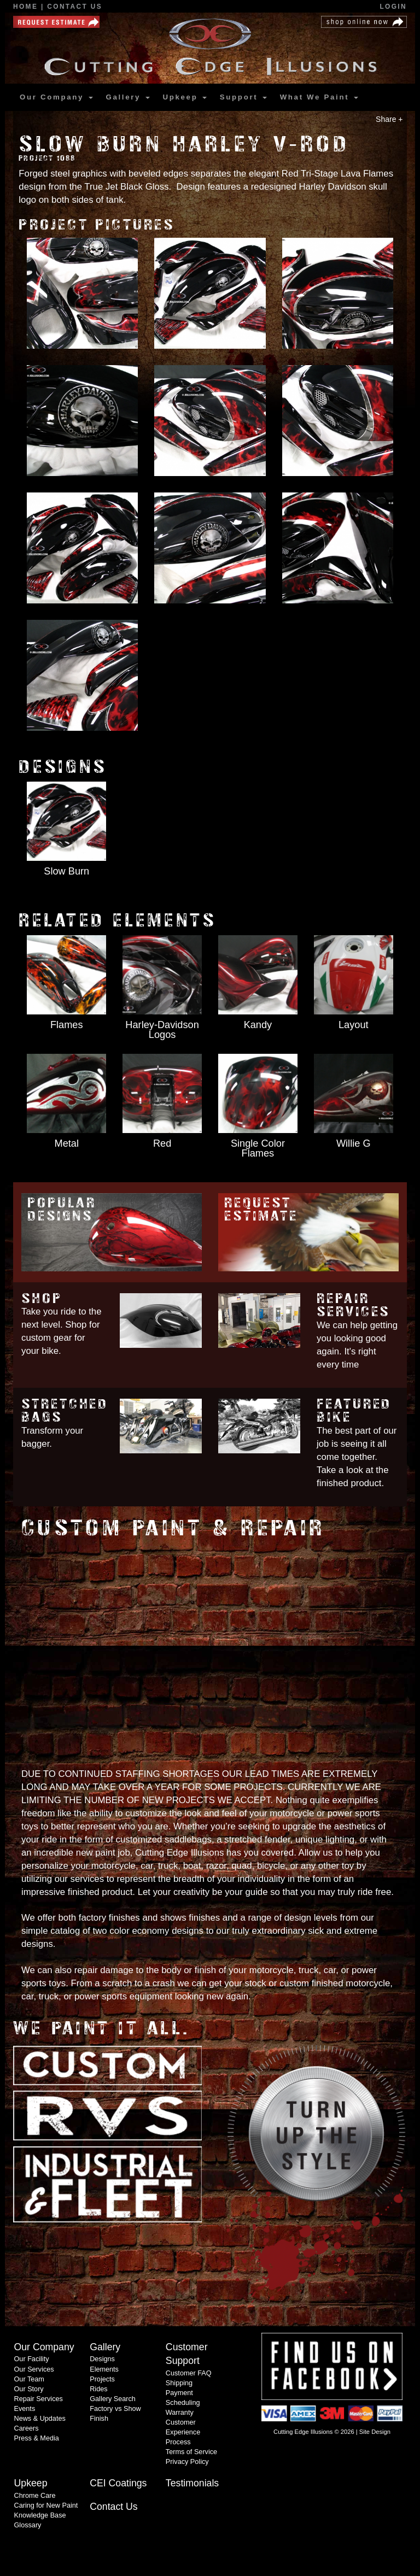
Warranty (180, 2412)
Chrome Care (35, 2495)
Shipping (179, 2383)
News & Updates (40, 2418)
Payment (179, 2393)
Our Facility (31, 2359)
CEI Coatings (118, 2483)
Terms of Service (191, 2452)
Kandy (258, 1024)
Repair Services (353, 1305)
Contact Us (74, 6)
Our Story (29, 2389)
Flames (66, 1024)
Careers (26, 2428)
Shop (41, 1298)
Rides (98, 2389)
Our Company (56, 97)
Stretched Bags (64, 1410)
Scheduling (183, 2403)
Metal (67, 1143)
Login (393, 6)
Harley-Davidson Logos (162, 1029)
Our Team (29, 2379)
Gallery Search (113, 2399)
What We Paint (319, 97)
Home (27, 6)
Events (25, 2409)
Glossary (28, 2525)
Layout (354, 1024)
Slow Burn (66, 871)
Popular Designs (61, 1209)
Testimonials (192, 2483)
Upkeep (184, 97)
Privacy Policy (187, 2462)
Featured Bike (354, 1410)
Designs (102, 2359)
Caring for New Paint (46, 2505)
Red (162, 1143)
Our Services (34, 2369)
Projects (102, 2379)
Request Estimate (261, 1209)
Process (178, 2442)
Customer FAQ (189, 2373)
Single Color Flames (258, 1148)
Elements (104, 2369)
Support (243, 97)
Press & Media (36, 2438)
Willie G (353, 1143)
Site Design (374, 2431)
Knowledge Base (40, 2515)
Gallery (127, 97)
